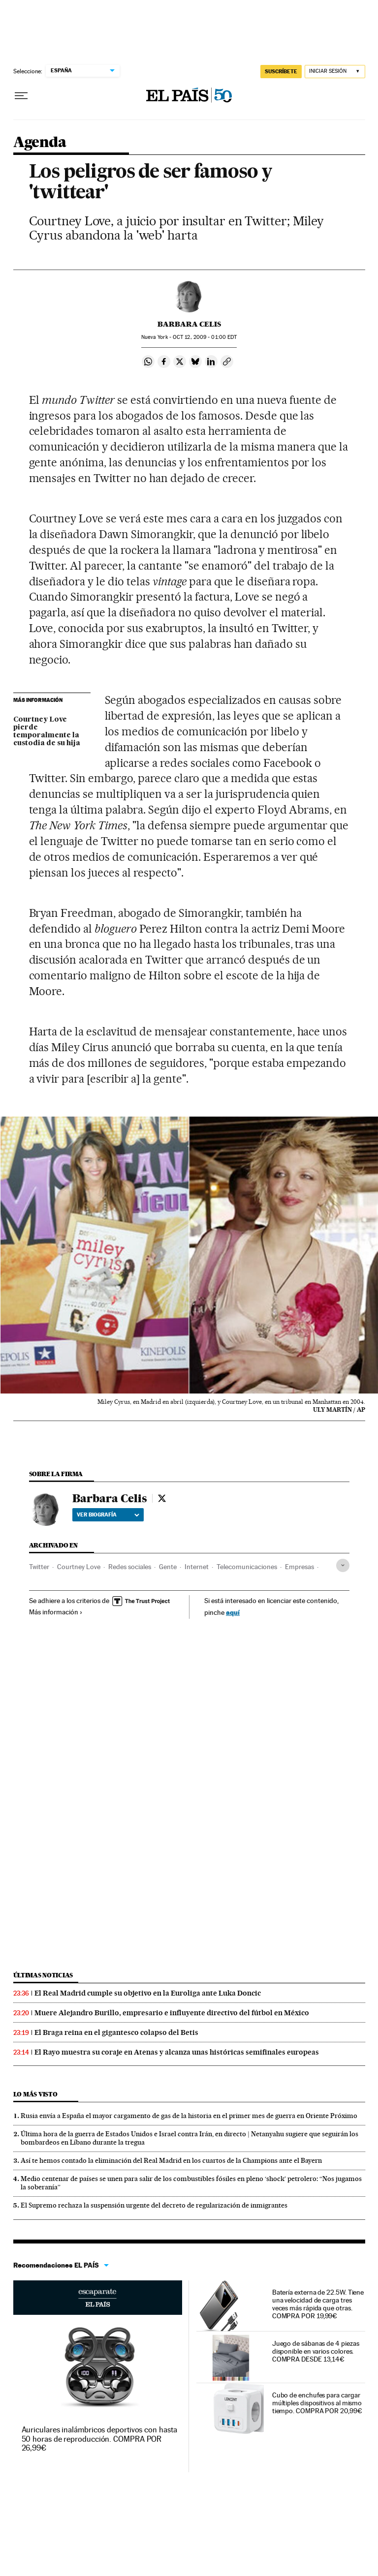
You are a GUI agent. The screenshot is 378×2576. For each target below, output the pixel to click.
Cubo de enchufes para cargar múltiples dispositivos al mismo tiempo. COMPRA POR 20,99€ (317, 2403)
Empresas (299, 1567)
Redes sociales (129, 1567)
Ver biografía (108, 1514)
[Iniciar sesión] (335, 71)
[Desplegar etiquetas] (342, 1565)
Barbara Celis (189, 324)
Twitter (39, 1567)
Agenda (39, 143)
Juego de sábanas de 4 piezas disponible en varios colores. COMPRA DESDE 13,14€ (315, 2351)
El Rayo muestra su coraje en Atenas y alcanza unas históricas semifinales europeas (176, 2052)
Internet (197, 1567)
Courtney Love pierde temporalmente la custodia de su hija (46, 731)
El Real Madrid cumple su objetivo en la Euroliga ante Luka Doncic (147, 1993)
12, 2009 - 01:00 (205, 337)
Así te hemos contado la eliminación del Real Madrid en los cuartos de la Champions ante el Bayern (171, 2160)
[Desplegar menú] (21, 96)
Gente (168, 1567)
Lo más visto (35, 2094)
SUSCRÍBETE (281, 71)
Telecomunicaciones (247, 1567)
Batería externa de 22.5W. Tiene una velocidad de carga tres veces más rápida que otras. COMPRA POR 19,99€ (318, 2304)
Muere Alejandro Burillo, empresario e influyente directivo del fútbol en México (171, 2012)
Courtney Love (78, 1567)
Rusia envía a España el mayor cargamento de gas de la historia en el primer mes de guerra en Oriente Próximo (189, 2116)
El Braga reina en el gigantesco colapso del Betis (116, 2032)
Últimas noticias (43, 1975)
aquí (233, 1612)
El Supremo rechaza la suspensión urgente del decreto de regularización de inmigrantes (154, 2205)
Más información (56, 1612)
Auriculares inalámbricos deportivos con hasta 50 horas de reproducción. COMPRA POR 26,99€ (99, 2438)
